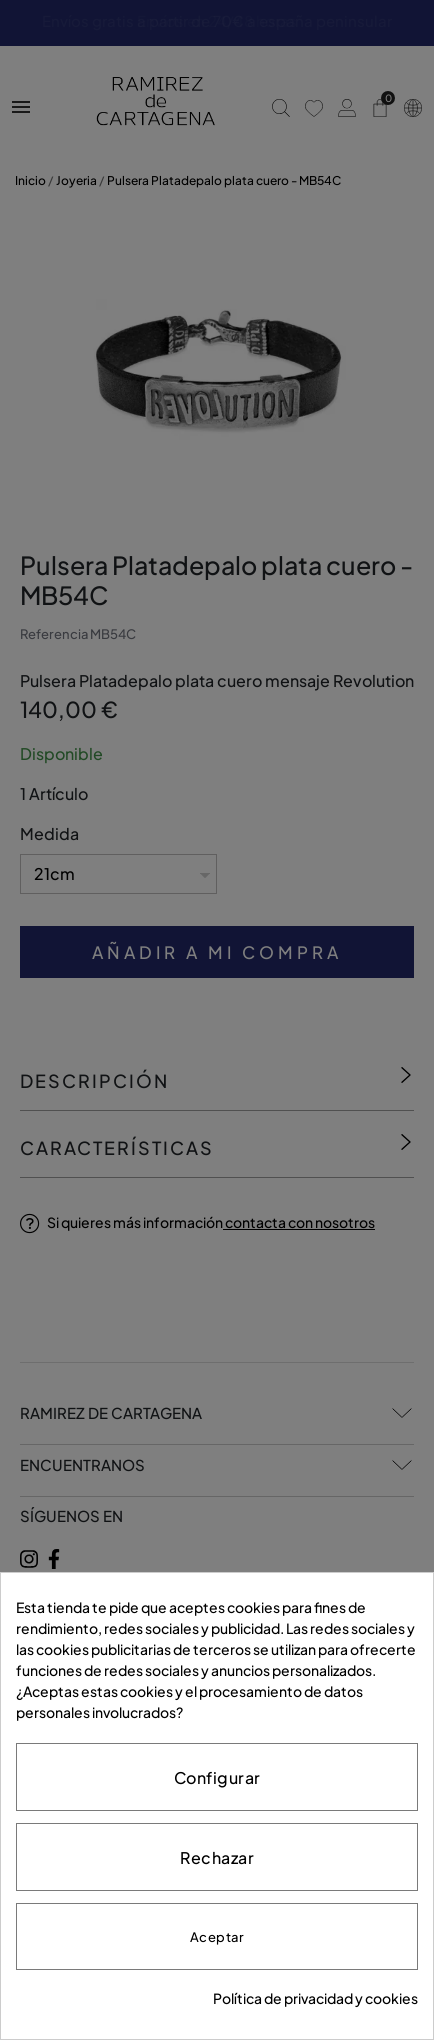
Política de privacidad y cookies (315, 1998)
